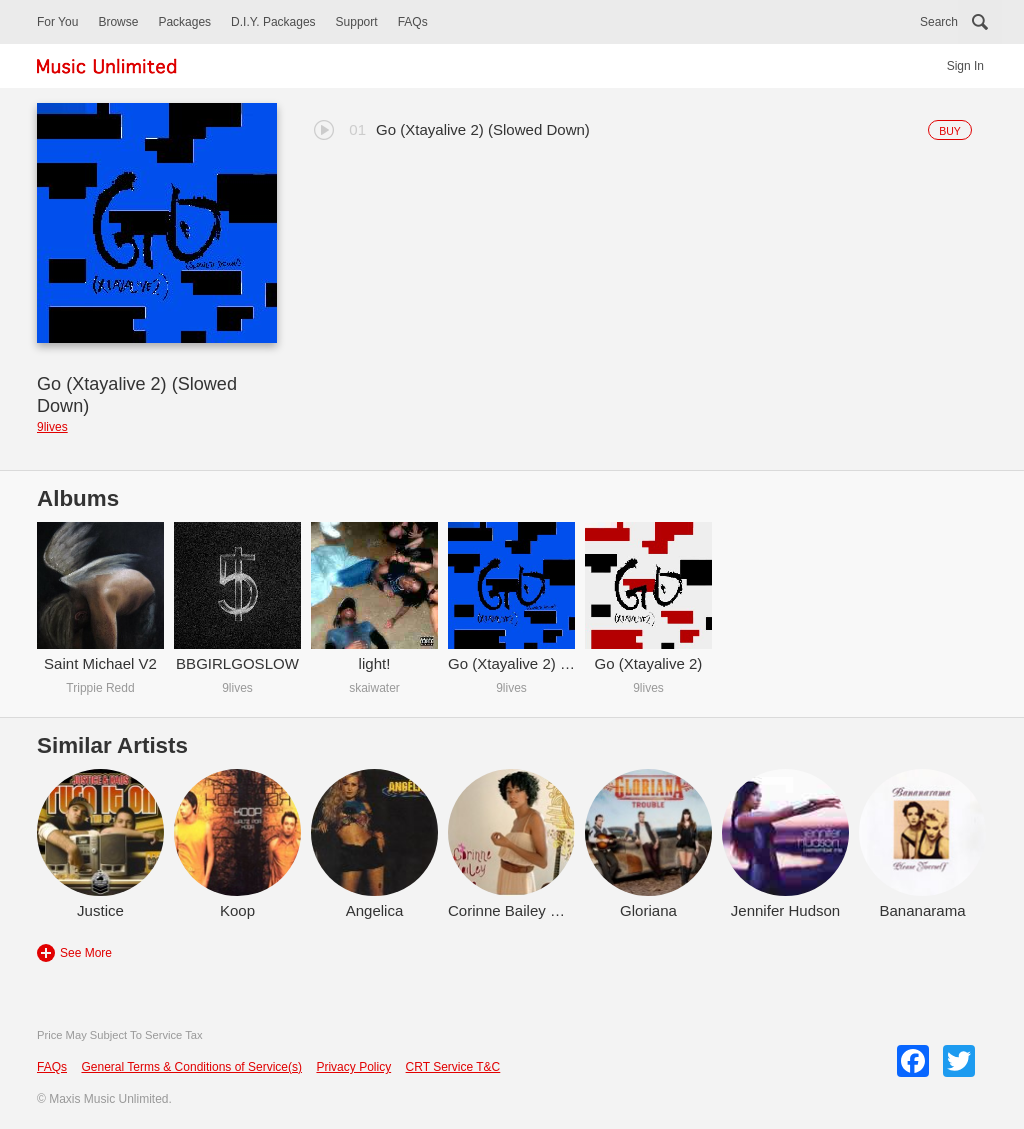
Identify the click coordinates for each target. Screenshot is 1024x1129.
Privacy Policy (353, 1067)
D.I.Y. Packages (273, 22)
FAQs (413, 22)
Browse (118, 22)
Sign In (965, 66)
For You (57, 22)
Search (939, 22)
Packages (184, 22)
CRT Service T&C (453, 1067)
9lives (52, 427)
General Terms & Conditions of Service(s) (191, 1067)
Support (357, 22)
